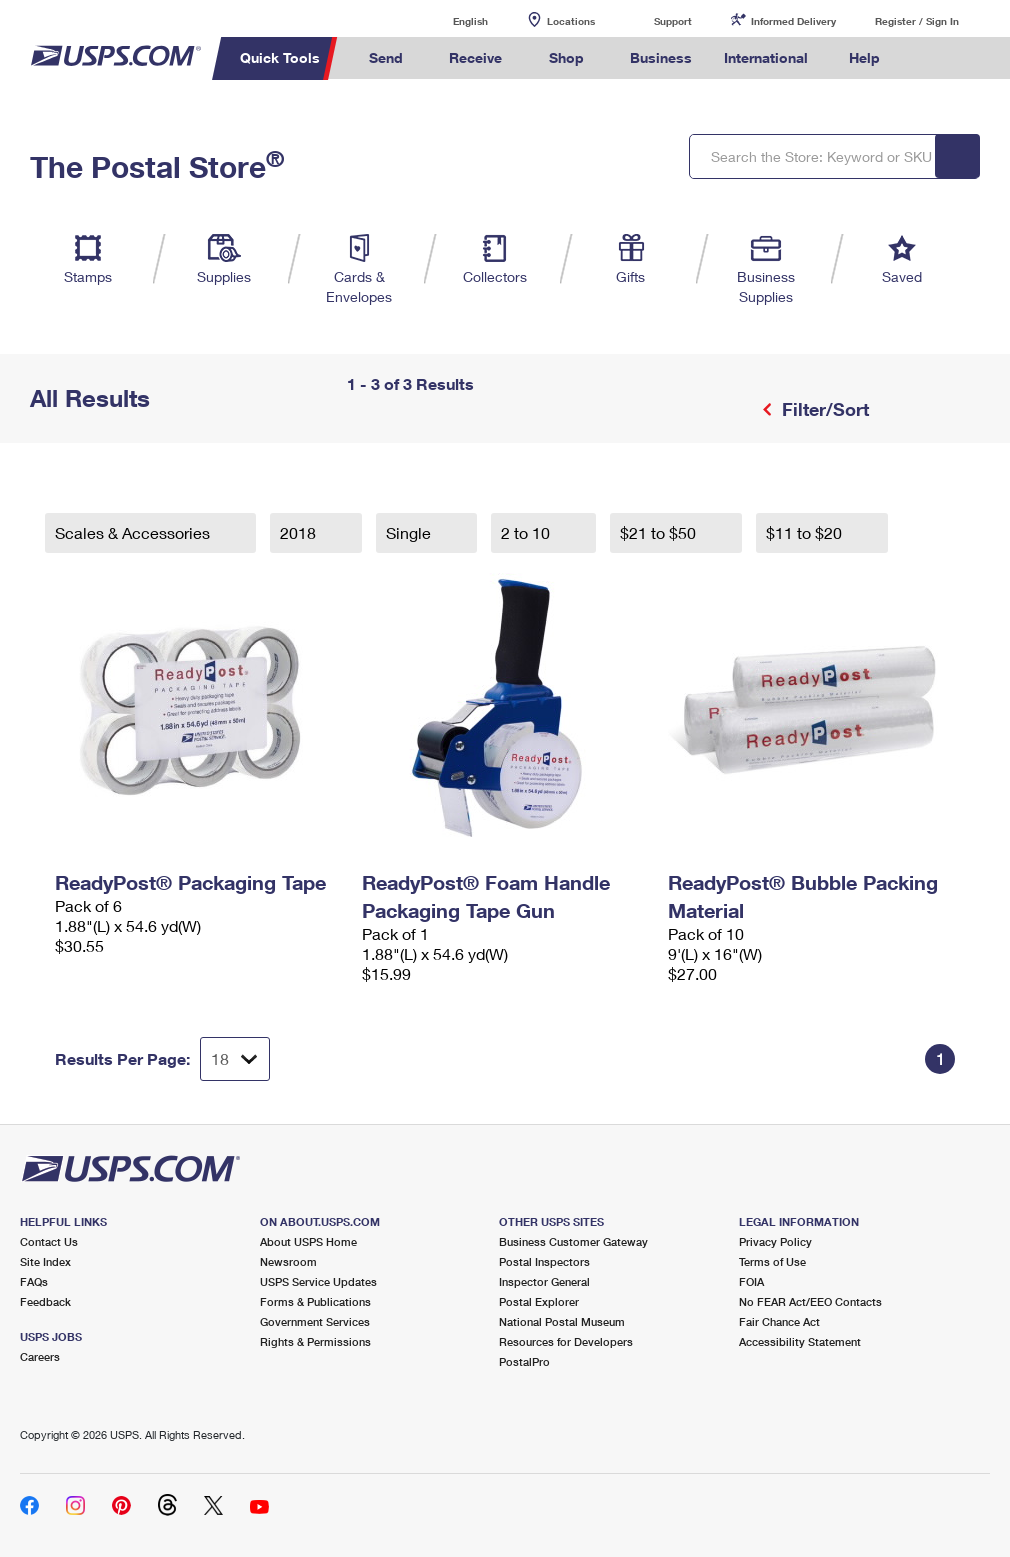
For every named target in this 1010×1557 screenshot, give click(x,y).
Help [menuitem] (864, 57)
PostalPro (524, 1361)
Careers (40, 1356)
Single (410, 532)
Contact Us (49, 1241)
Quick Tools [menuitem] (280, 57)
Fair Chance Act (779, 1321)
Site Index (45, 1261)
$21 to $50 (660, 532)
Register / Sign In (917, 21)
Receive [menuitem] (475, 57)
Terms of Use (772, 1261)
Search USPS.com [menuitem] (930, 58)
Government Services (315, 1321)
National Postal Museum (562, 1321)
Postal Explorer (539, 1301)
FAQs (34, 1281)
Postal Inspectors (544, 1261)
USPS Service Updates (318, 1281)
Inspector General (544, 1281)
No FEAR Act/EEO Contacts (810, 1301)
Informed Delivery (793, 21)
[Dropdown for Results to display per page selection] (235, 1059)
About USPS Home (308, 1241)
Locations (571, 21)
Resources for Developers (566, 1341)
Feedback (45, 1301)
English (450, 20)
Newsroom (288, 1261)
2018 (300, 532)
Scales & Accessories (134, 532)
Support (673, 21)
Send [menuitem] (386, 57)
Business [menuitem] (661, 57)
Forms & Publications (315, 1301)
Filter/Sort (823, 409)
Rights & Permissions (315, 1341)
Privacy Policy (775, 1241)
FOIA (751, 1281)
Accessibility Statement (800, 1341)
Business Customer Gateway (573, 1241)
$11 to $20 (806, 532)
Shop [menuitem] (566, 57)
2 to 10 (527, 532)
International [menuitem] (766, 57)
